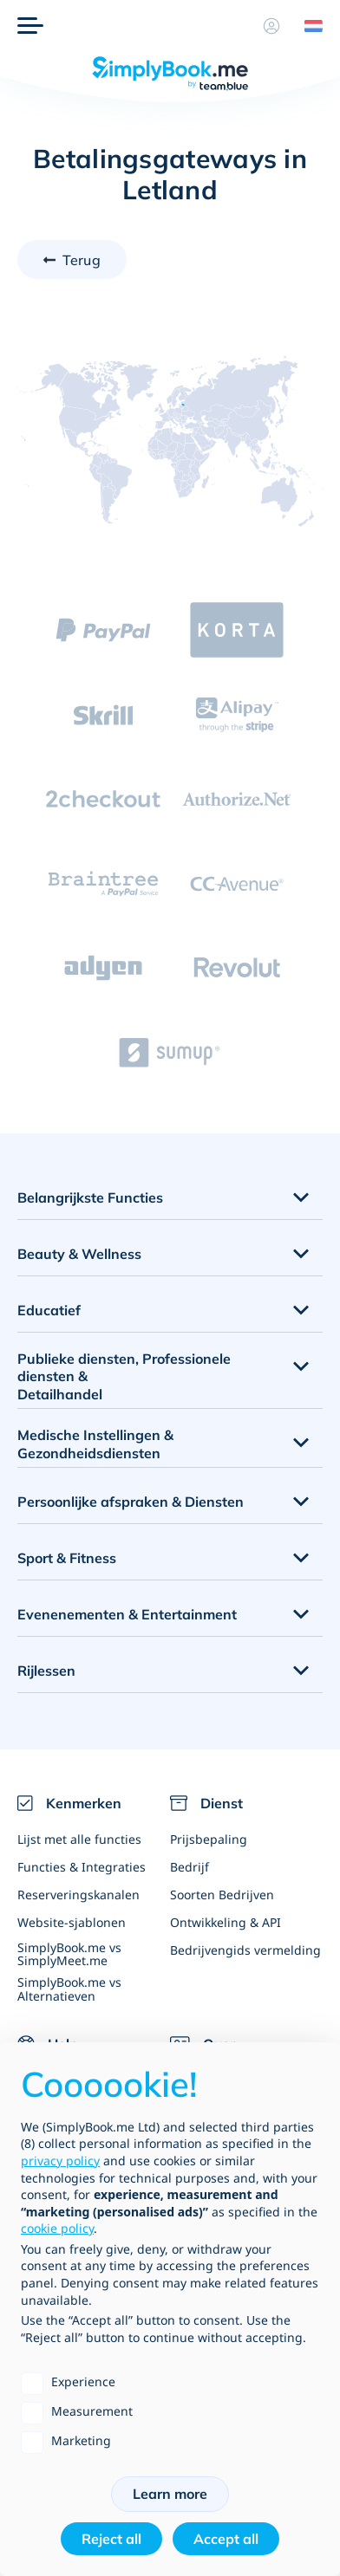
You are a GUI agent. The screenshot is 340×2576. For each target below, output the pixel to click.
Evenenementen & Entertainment (127, 1614)
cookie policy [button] (57, 2228)
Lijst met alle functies (79, 1839)
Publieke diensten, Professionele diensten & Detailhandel (124, 1377)
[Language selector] (307, 26)
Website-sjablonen (71, 1922)
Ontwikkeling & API (225, 1922)
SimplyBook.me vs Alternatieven (69, 1988)
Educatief (49, 1310)
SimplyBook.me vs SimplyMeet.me (69, 1954)
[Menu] (30, 26)
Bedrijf (189, 1867)
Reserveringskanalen (78, 1894)
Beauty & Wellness (79, 1253)
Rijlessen (46, 1670)
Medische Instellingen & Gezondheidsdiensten (95, 1444)
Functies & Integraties (81, 1867)
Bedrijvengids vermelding (245, 1950)
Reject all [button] (111, 2538)
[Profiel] (271, 26)
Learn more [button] (170, 2493)
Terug (81, 260)
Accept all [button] (225, 2538)
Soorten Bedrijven (222, 1894)
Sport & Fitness (66, 1558)
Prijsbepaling (208, 1839)
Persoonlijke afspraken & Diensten (130, 1501)
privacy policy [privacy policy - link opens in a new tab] (60, 2160)
